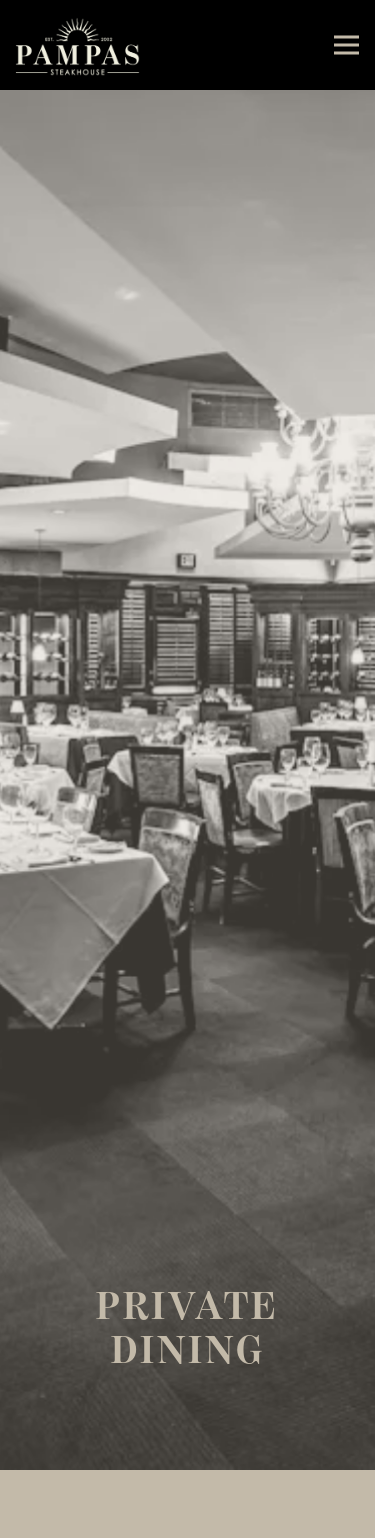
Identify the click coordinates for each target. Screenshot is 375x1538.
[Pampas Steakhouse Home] (77, 45)
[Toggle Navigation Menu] (346, 45)
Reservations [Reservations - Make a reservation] (188, 1520)
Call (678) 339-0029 (188, 1486)
